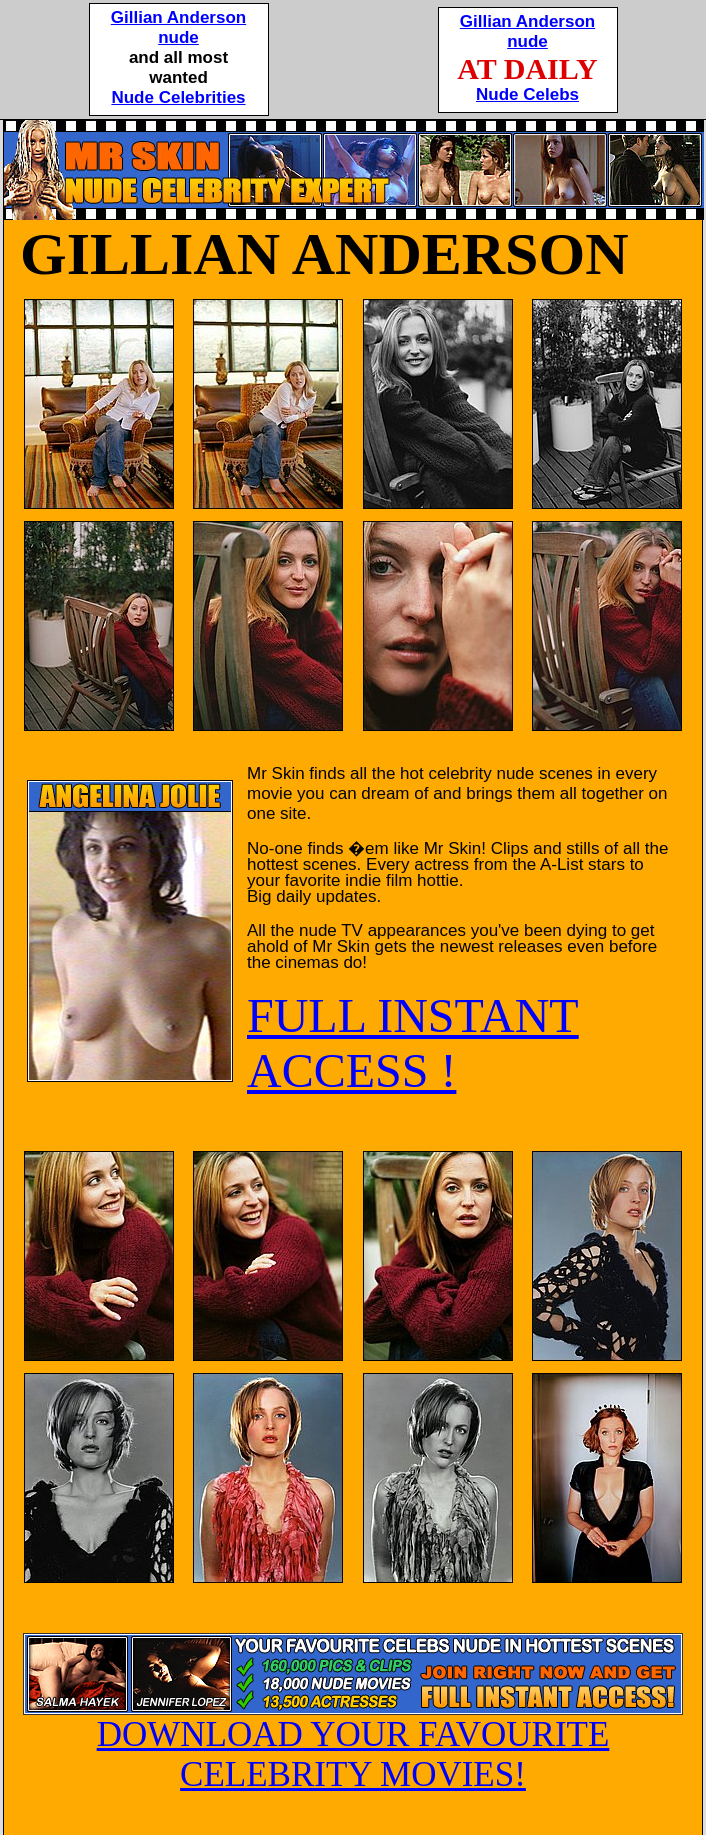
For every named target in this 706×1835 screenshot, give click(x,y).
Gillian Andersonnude (178, 27)
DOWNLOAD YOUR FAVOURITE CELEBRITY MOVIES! (353, 1739)
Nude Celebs (527, 94)
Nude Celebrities (178, 97)
